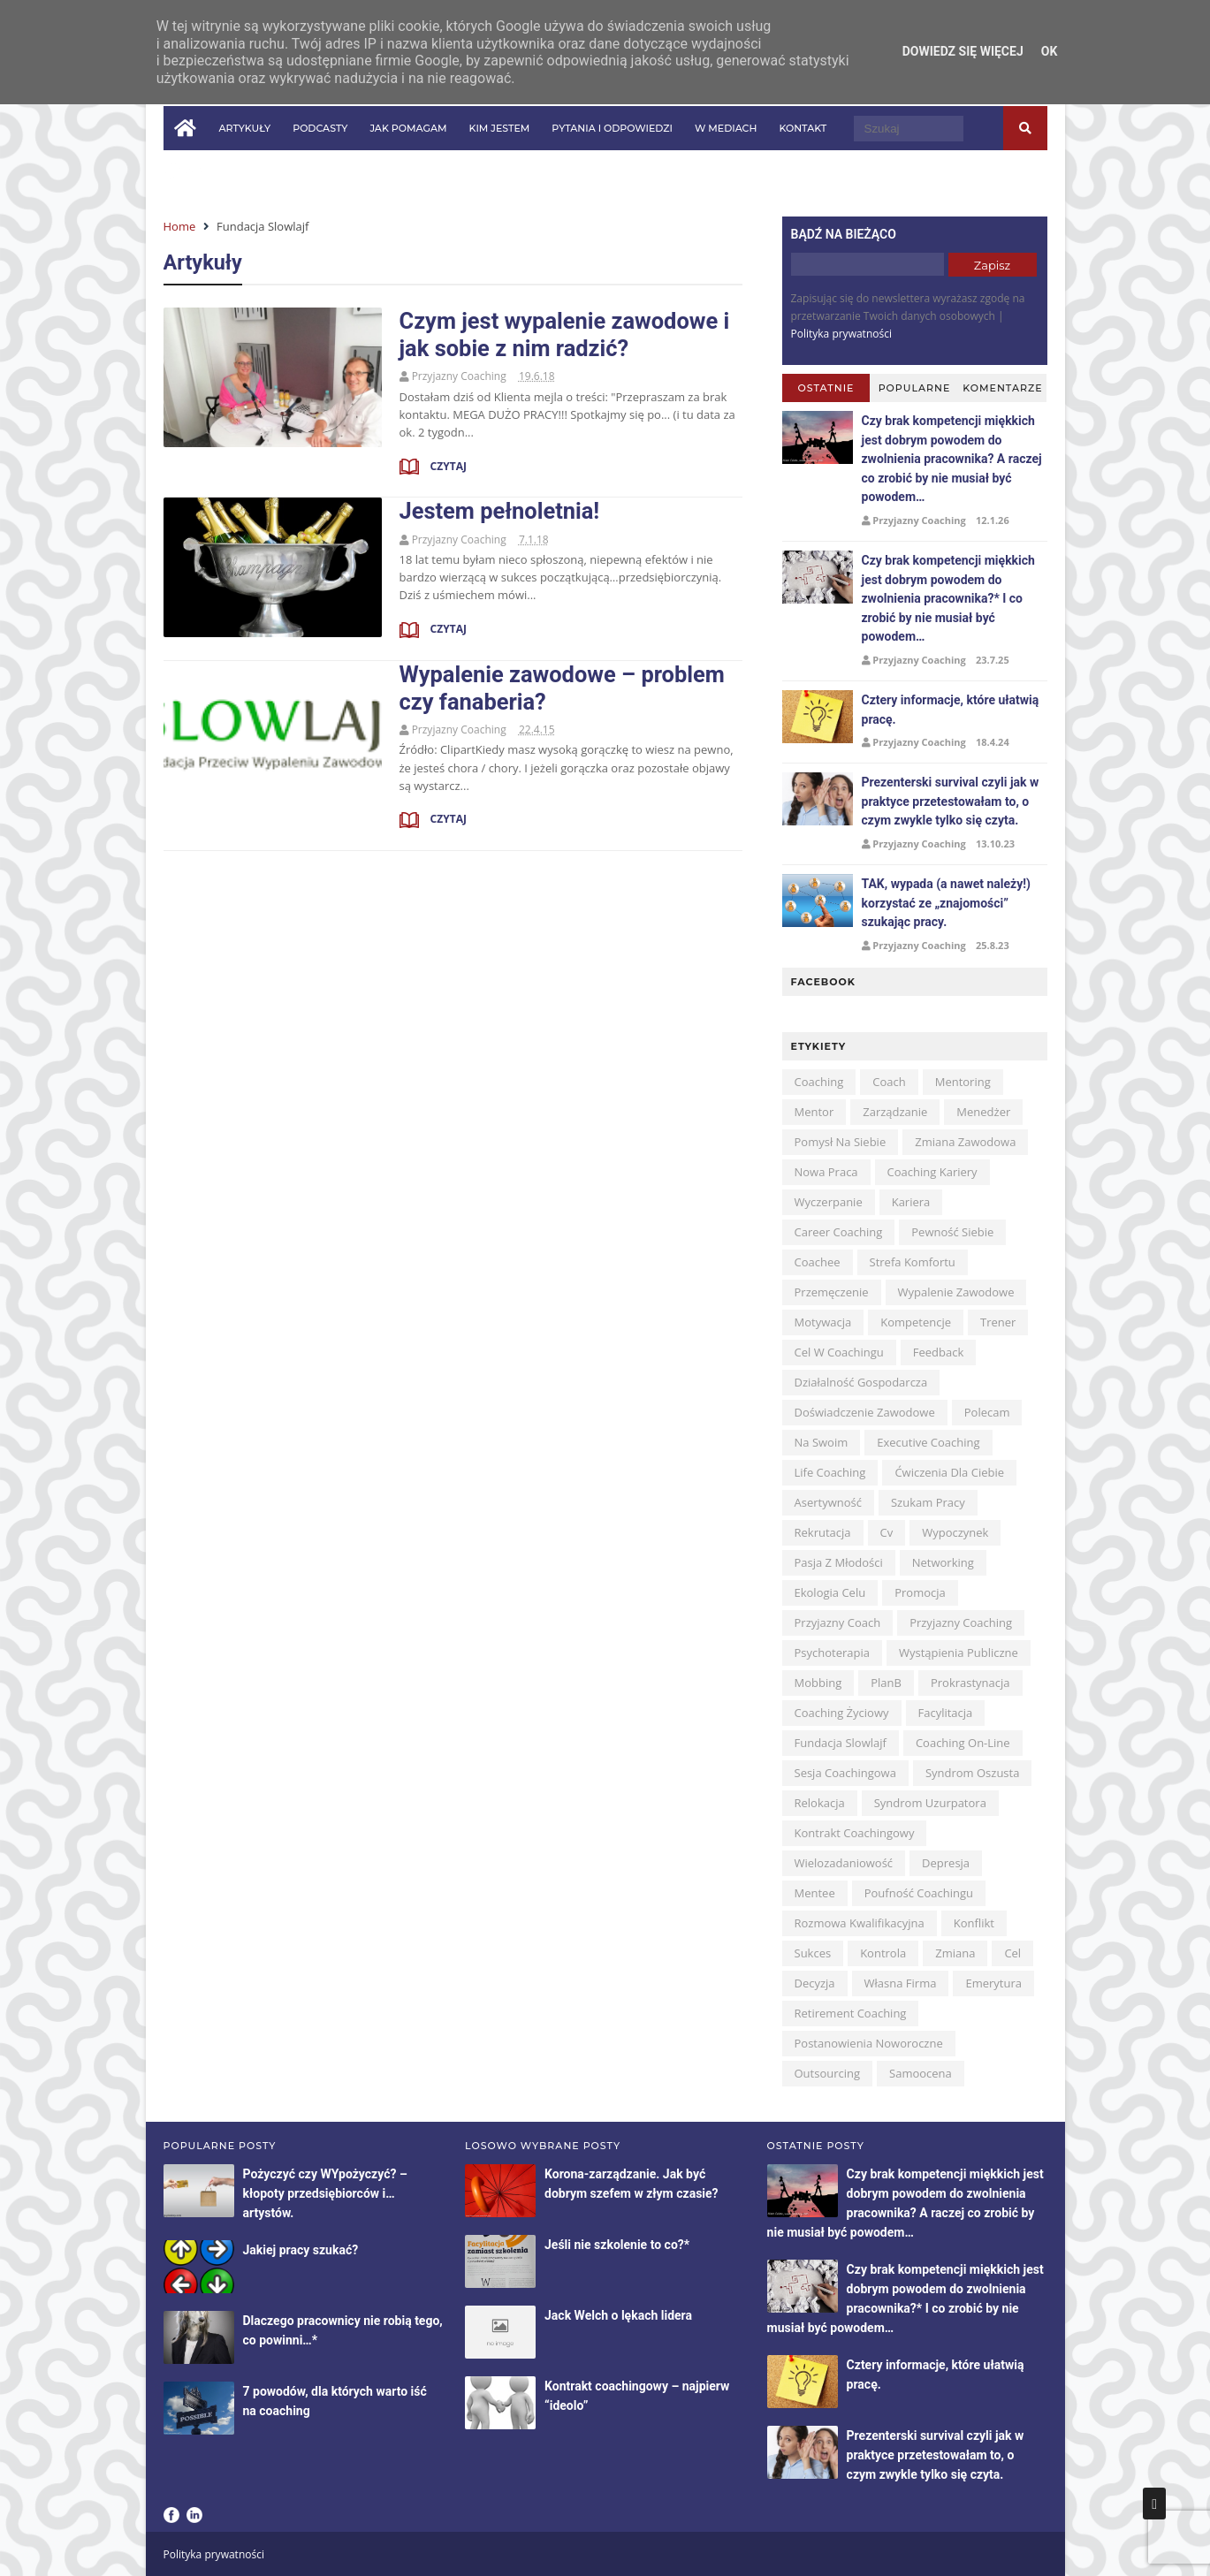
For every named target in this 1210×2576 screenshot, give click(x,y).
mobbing (818, 1683)
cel (1012, 1953)
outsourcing (828, 2073)
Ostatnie (826, 388)
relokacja (820, 1803)
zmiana (955, 1953)
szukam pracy (928, 1502)
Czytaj (447, 466)
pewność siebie (952, 1232)
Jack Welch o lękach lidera (618, 2315)
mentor (814, 1112)
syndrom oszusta (972, 1773)
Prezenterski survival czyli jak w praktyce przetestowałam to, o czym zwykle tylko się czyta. (950, 801)
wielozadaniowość (844, 1863)
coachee (818, 1262)
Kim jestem (498, 128)
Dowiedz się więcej (963, 51)
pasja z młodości (839, 1562)
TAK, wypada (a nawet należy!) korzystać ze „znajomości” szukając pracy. (946, 903)
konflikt (974, 1923)
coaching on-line (963, 1743)
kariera (911, 1202)
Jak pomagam (407, 128)
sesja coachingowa (845, 1773)
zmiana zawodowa (965, 1142)
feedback (938, 1352)
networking (943, 1562)
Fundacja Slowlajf (841, 1743)
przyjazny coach (838, 1622)
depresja (946, 1863)
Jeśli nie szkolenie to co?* (616, 2245)
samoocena (920, 2073)
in (193, 171)
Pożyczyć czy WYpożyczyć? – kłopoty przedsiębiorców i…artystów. (325, 2193)
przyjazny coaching (960, 1622)
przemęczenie (832, 1292)
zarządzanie (895, 1112)
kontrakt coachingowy (855, 1833)
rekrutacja (823, 1532)
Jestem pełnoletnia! (500, 511)
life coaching (830, 1472)
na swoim (822, 1442)
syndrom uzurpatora (930, 1803)
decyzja (815, 1983)
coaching (819, 1082)
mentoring (963, 1082)
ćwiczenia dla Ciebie (949, 1472)
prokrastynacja (970, 1683)
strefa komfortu (912, 1262)
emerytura (993, 1983)
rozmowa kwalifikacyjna (860, 1923)
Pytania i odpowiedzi (612, 128)
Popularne (915, 388)
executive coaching (928, 1442)
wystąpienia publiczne (958, 1652)
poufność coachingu (918, 1893)
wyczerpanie (829, 1202)
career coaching (839, 1232)
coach (888, 1082)
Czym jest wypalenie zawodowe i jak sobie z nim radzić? (565, 334)
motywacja (823, 1322)
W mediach (726, 128)
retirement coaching (851, 2013)
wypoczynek (955, 1532)
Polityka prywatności (841, 333)
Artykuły (245, 128)
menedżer (983, 1112)
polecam (987, 1412)
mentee (815, 1893)
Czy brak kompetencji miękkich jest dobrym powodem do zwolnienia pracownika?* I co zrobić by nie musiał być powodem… (948, 598)
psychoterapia (832, 1652)
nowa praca (826, 1172)
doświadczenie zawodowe (865, 1412)
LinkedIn (194, 2515)
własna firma (900, 1983)
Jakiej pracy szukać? (301, 2250)
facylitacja (945, 1713)
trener (998, 1322)
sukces (813, 1953)
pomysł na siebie (841, 1142)
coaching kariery (932, 1172)
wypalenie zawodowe (956, 1292)
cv (887, 1532)
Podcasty (320, 128)
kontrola (883, 1953)
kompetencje (915, 1322)
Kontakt (802, 128)
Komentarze (1002, 388)
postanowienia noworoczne (869, 2043)
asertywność (828, 1502)
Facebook (171, 2515)
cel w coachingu (839, 1352)
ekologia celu (830, 1592)
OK (1049, 51)
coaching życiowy (842, 1713)
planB (886, 1683)
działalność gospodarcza (861, 1382)
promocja (920, 1592)
